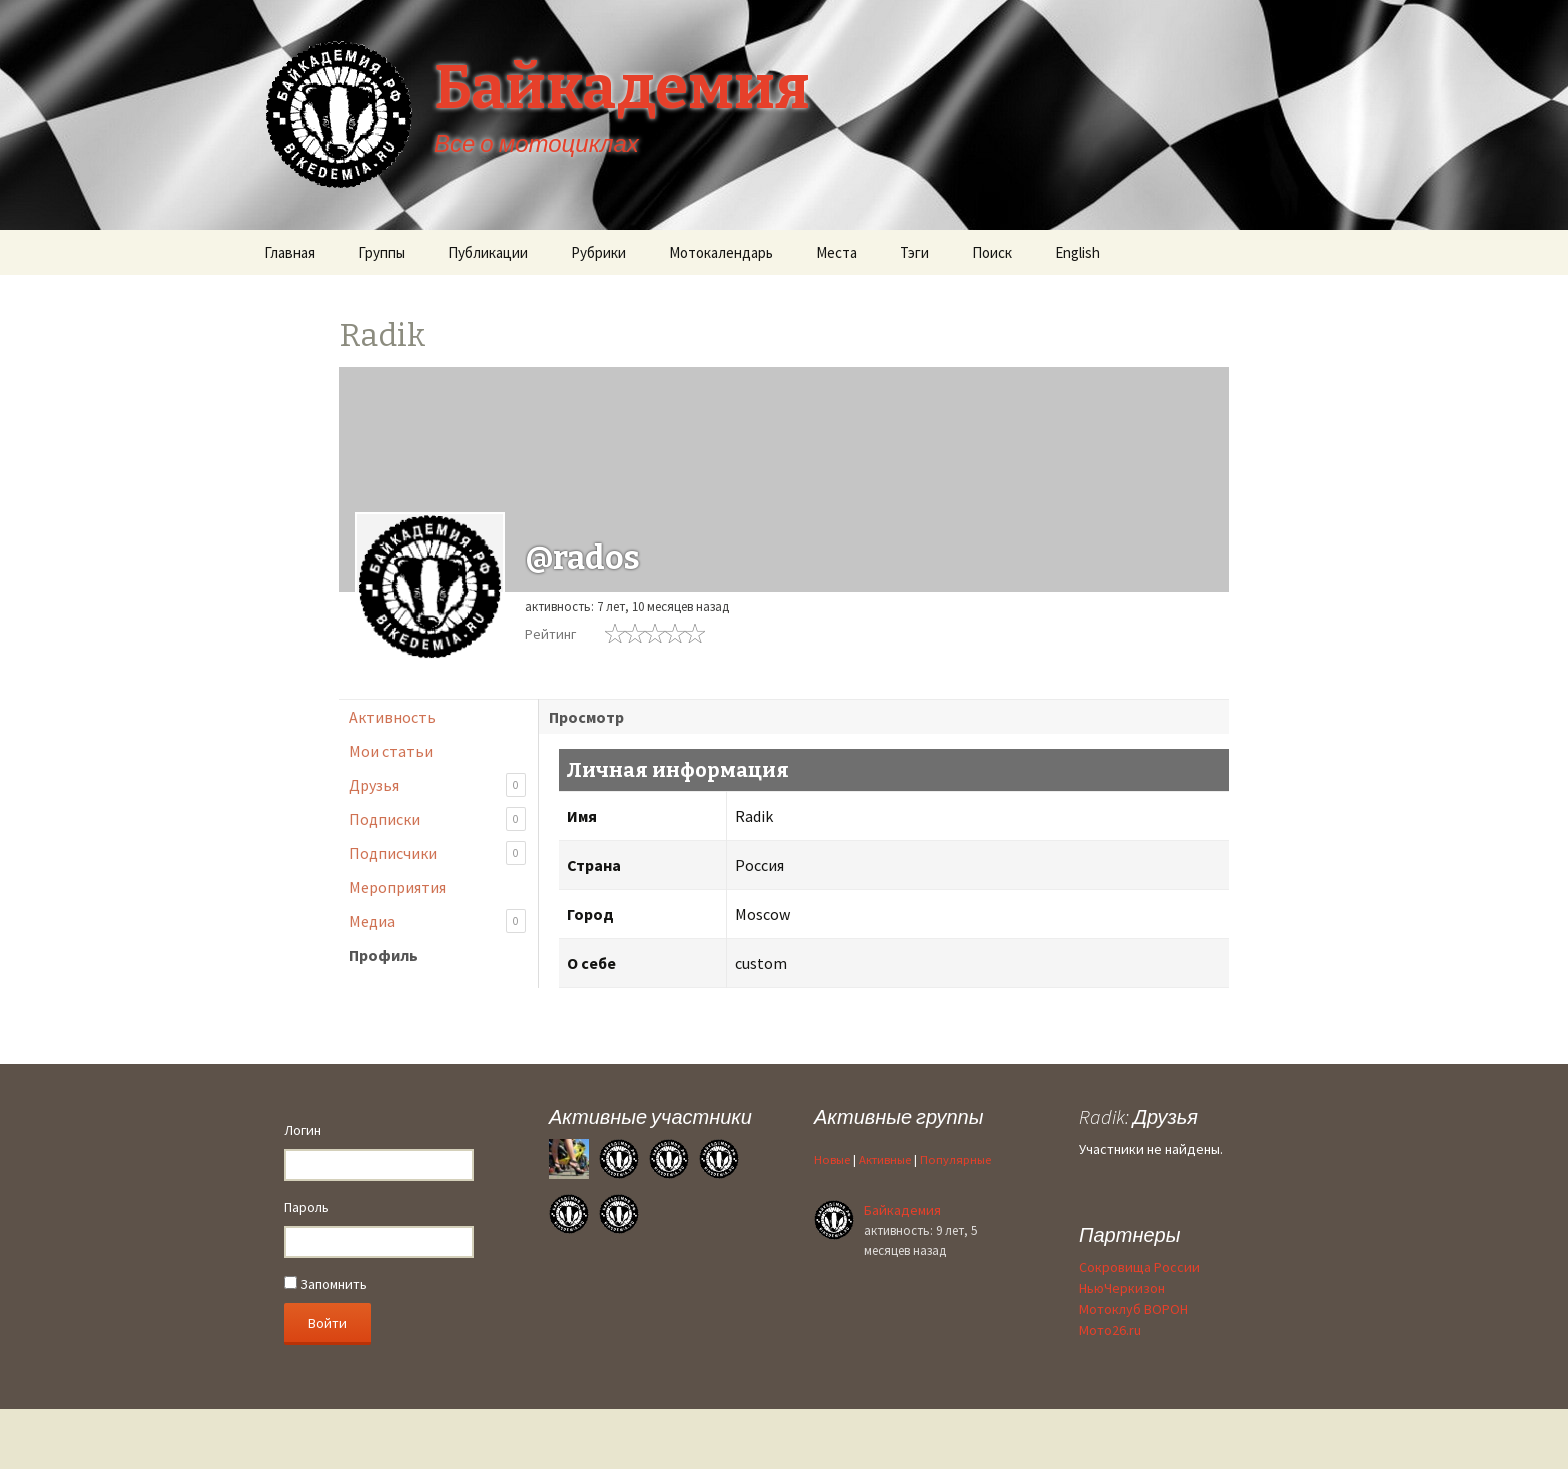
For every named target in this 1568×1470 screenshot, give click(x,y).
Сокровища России (1139, 1267)
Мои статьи (391, 751)
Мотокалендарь (721, 252)
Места (836, 252)
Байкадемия (902, 1210)
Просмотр (586, 717)
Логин (302, 1130)
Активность (392, 717)
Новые (832, 1159)
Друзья (437, 785)
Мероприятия (397, 887)
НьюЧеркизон (1122, 1288)
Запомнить (325, 1284)
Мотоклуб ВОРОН (1133, 1309)
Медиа (437, 921)
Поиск (992, 252)
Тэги (914, 252)
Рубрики (598, 252)
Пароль (306, 1207)
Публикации (488, 252)
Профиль (383, 955)
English (1077, 252)
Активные (885, 1159)
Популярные (955, 1159)
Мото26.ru (1110, 1330)
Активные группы (898, 1116)
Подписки (437, 819)
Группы (381, 252)
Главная (289, 252)
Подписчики (437, 853)
